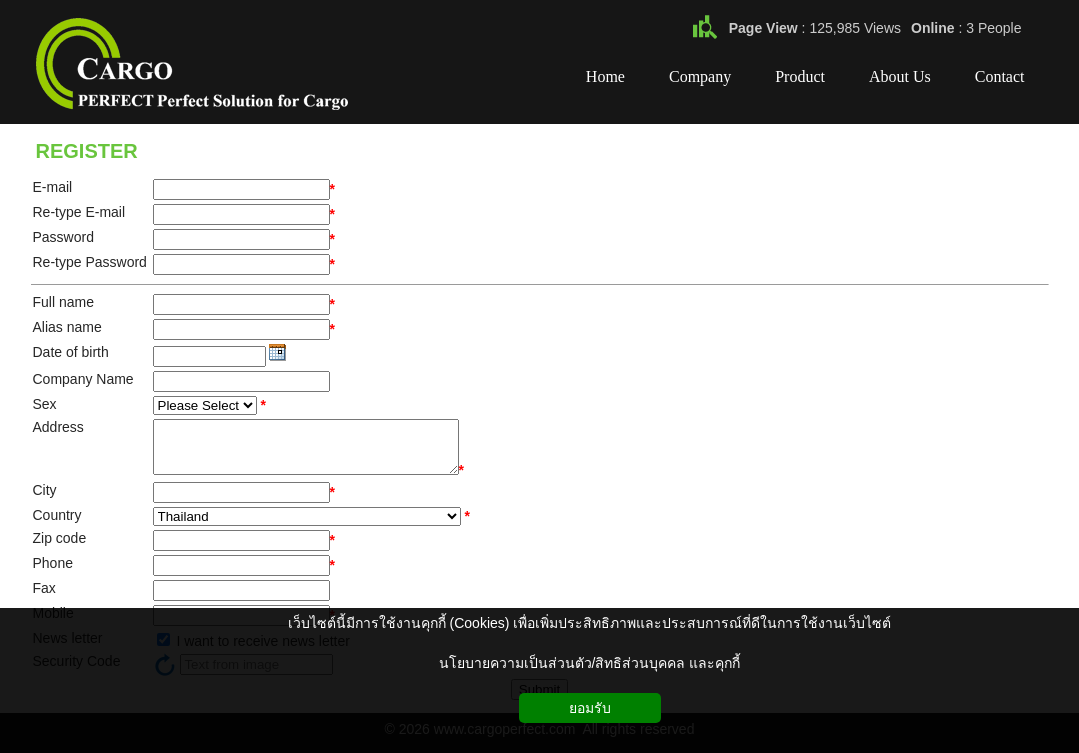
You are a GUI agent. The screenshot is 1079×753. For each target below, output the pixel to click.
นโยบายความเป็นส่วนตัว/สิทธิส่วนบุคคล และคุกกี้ (590, 663)
